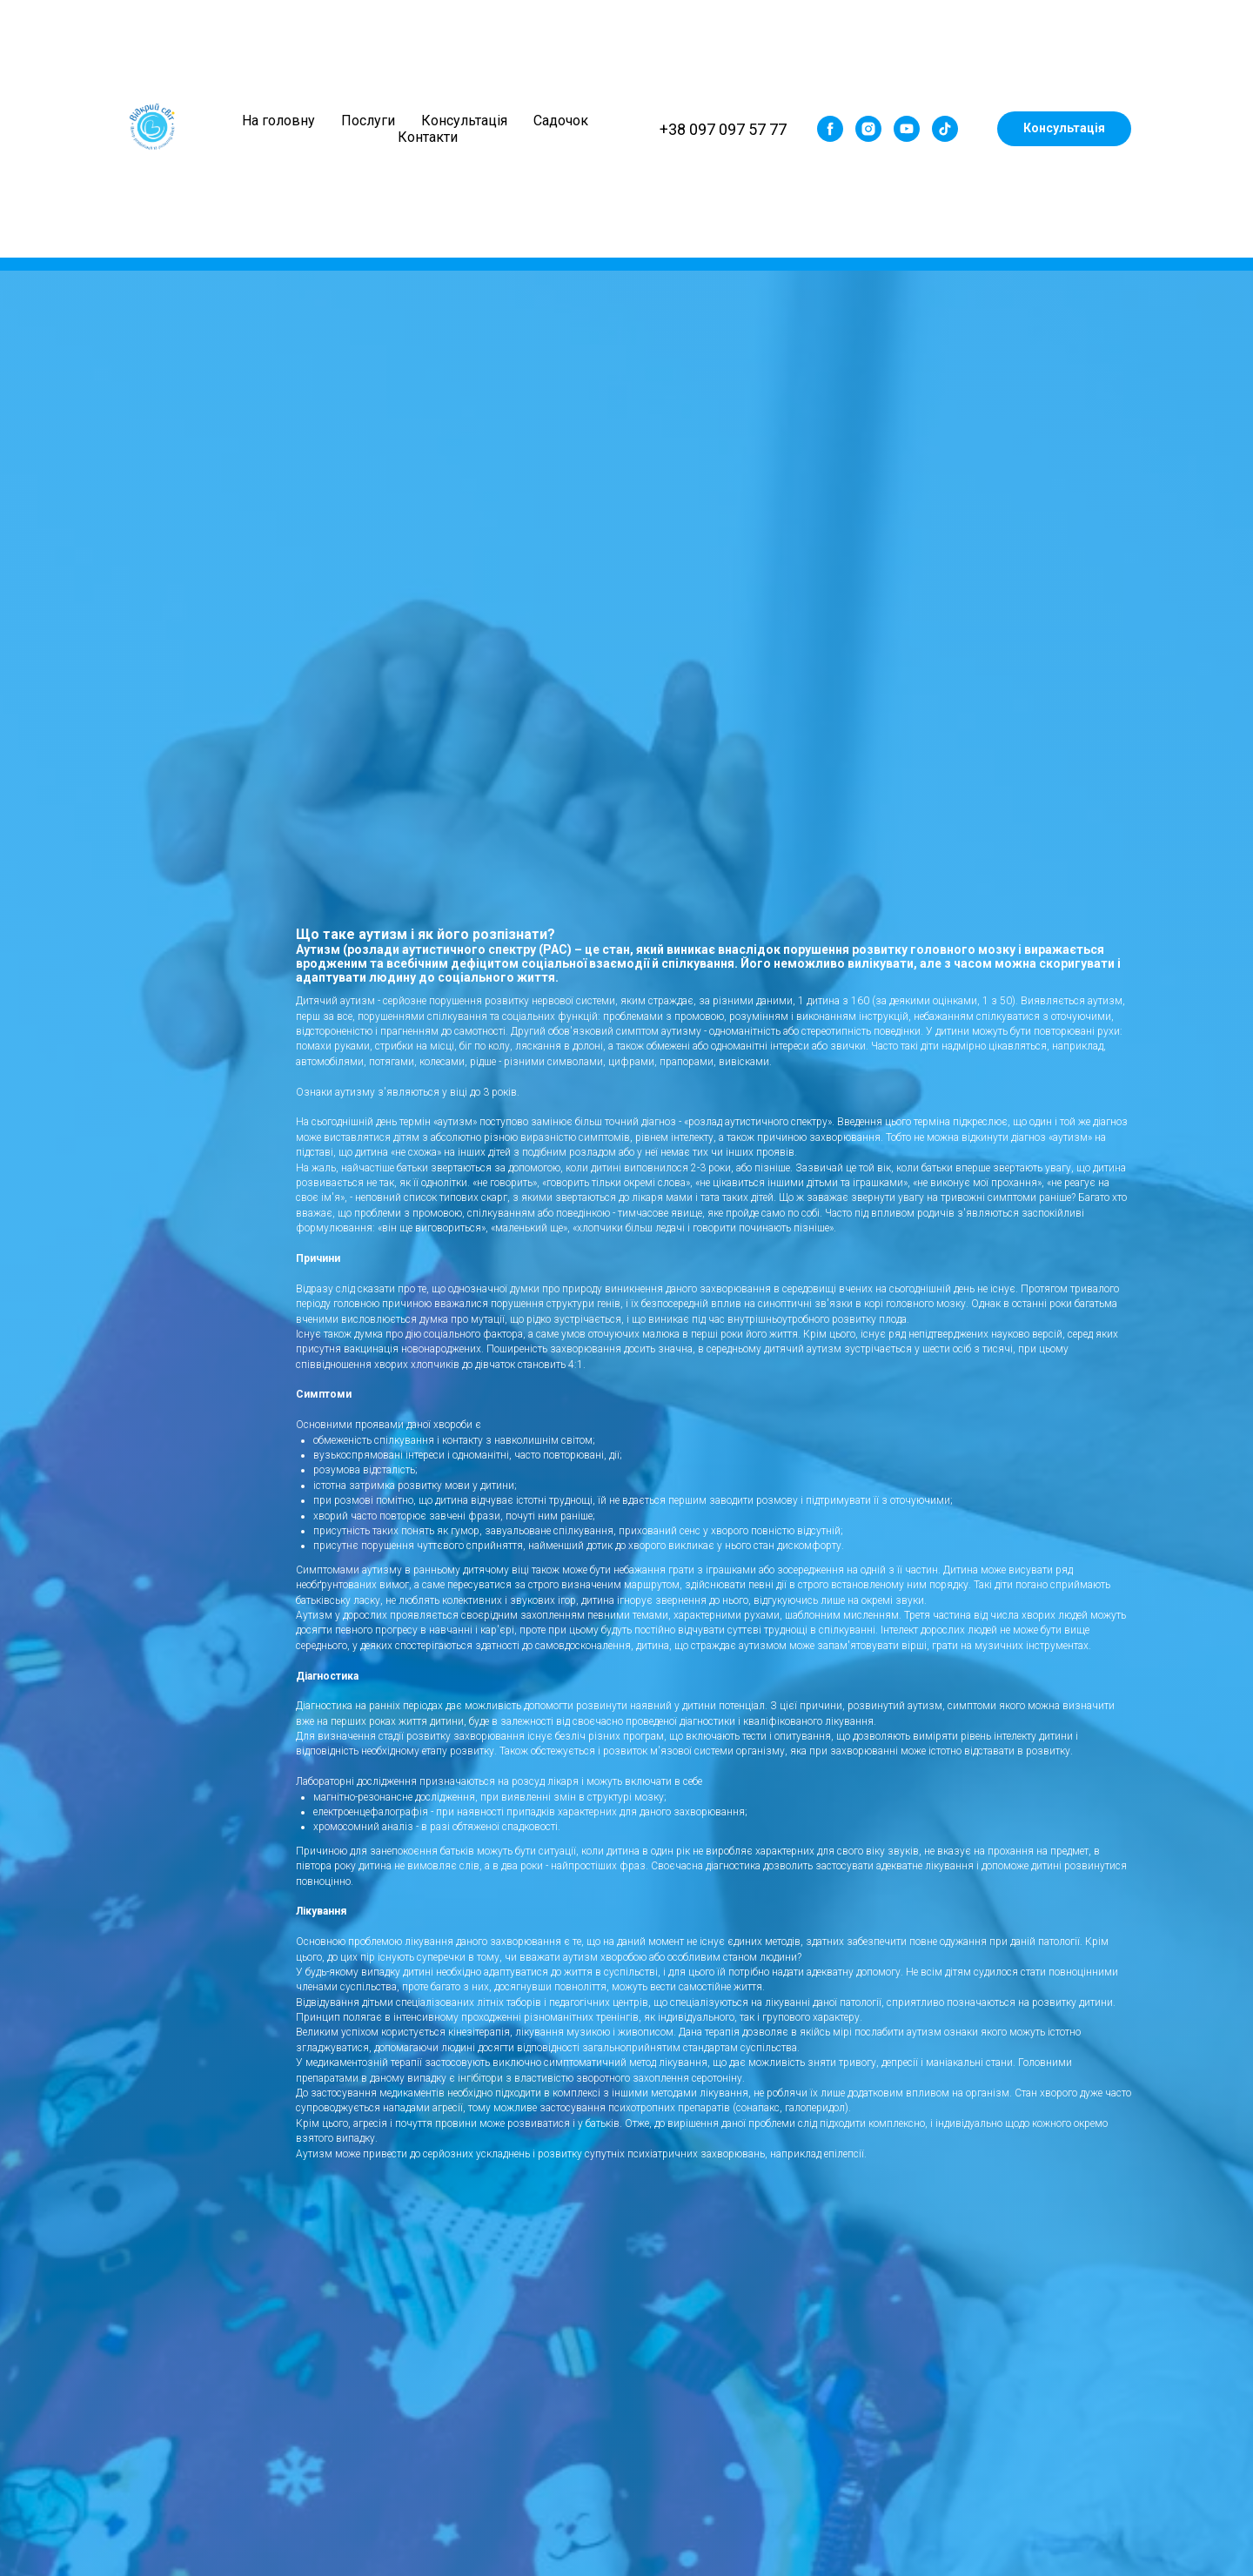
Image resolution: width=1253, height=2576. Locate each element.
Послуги (368, 120)
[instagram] (868, 129)
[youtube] (907, 129)
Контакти (428, 137)
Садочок (560, 120)
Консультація (464, 120)
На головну (278, 120)
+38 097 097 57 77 (723, 129)
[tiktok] (945, 129)
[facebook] (830, 129)
